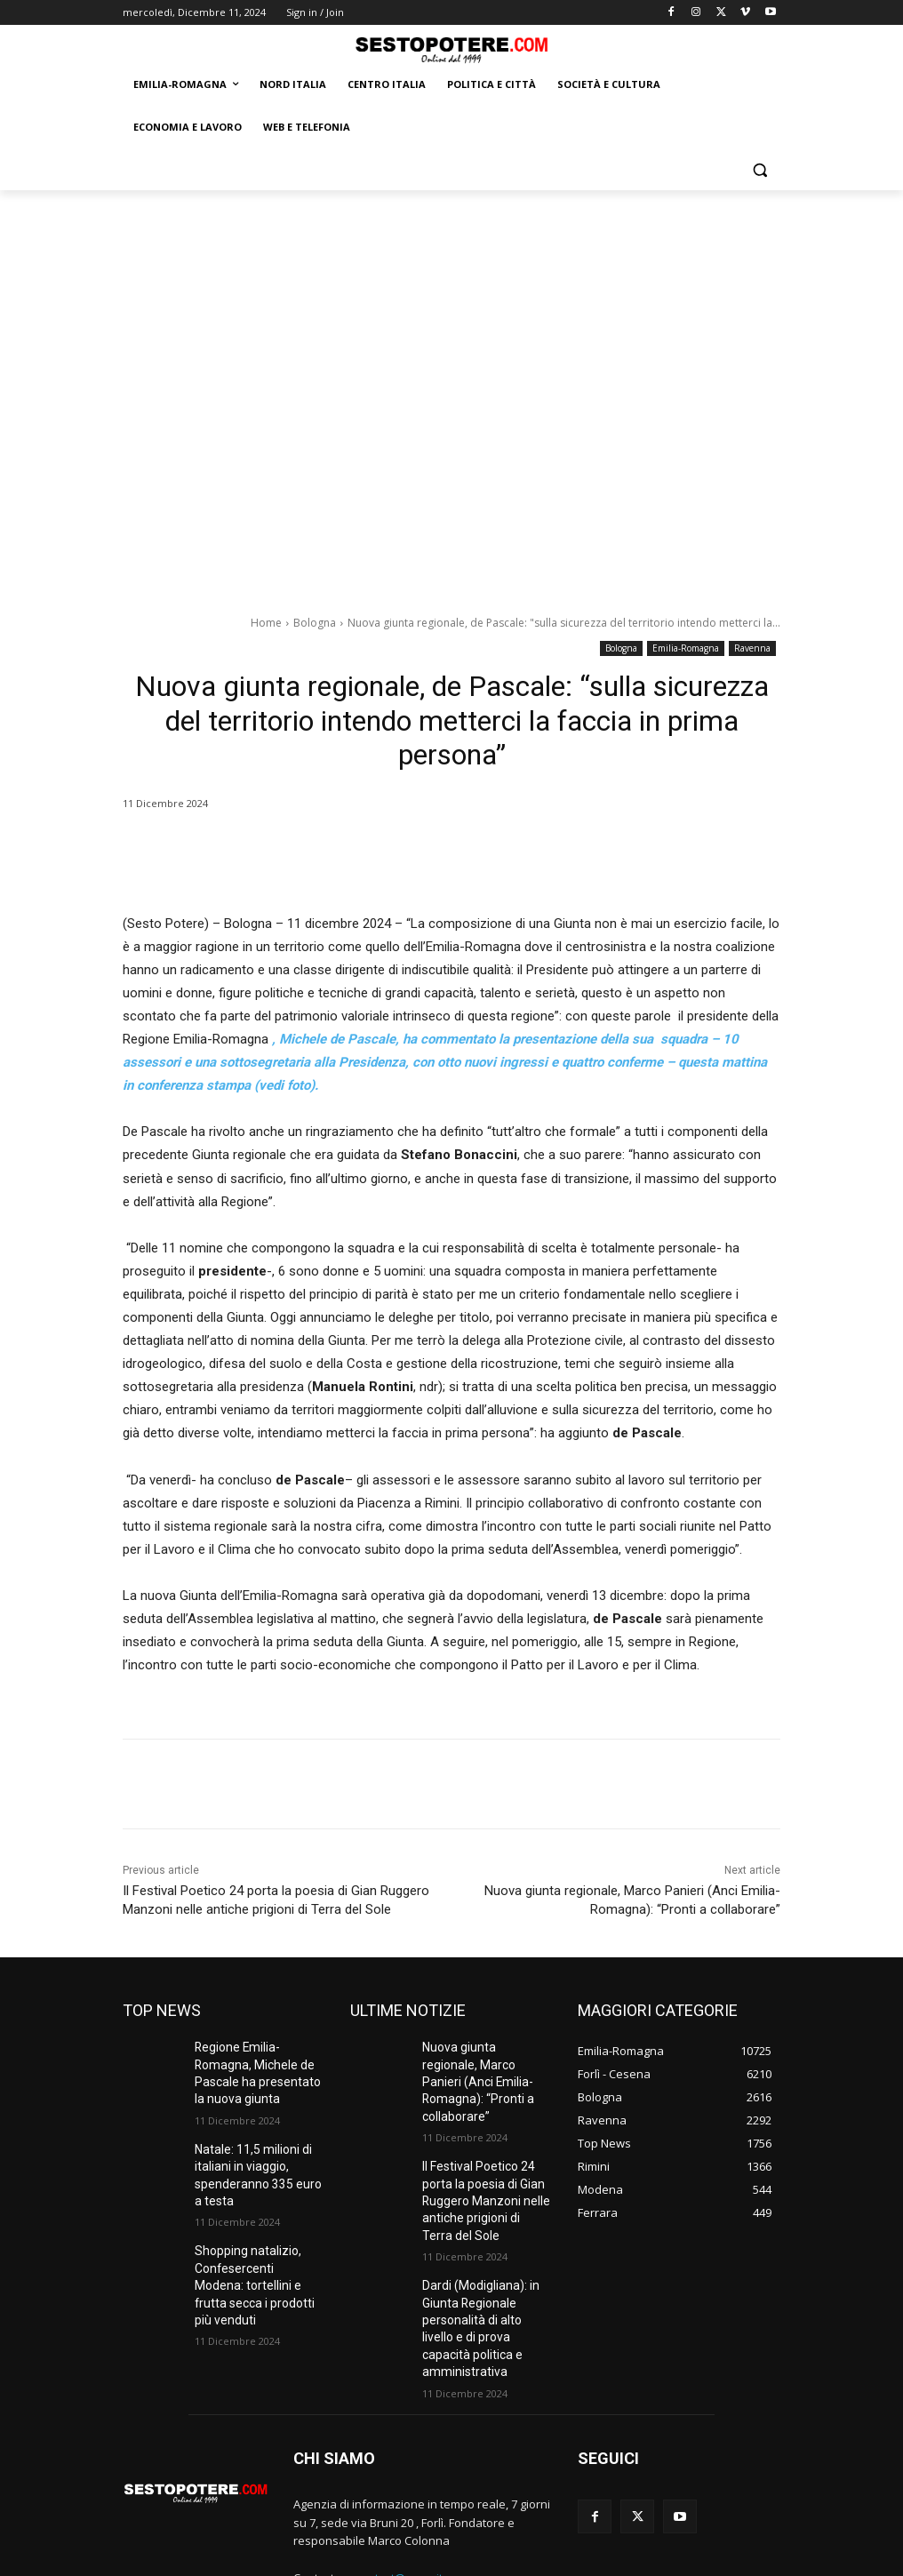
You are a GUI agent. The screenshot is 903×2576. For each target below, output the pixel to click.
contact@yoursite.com (415, 2496)
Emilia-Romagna (685, 648)
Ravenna (752, 648)
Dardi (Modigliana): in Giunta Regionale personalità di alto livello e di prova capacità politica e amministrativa (486, 2262)
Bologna (314, 622)
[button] (759, 170)
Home (266, 622)
